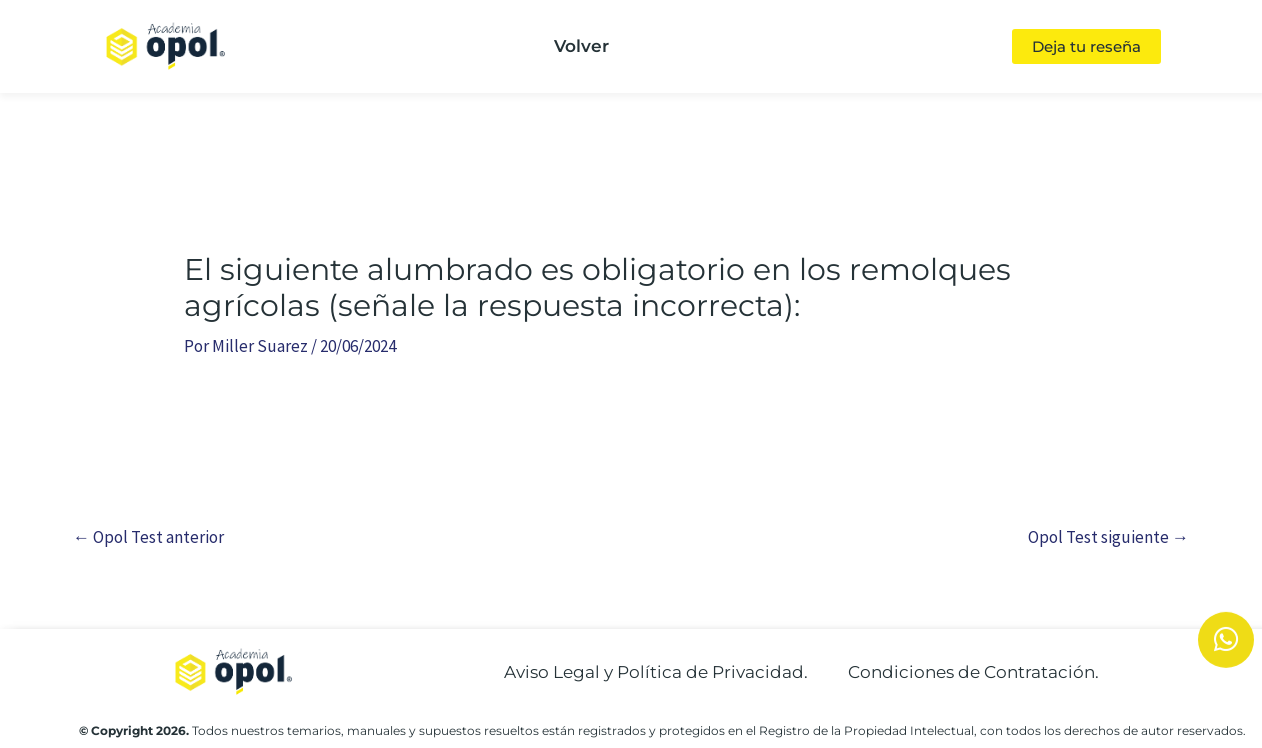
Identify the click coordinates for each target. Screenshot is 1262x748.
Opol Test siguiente (1108, 537)
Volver (581, 46)
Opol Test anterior (148, 537)
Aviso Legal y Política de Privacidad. (656, 672)
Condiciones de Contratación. (973, 672)
